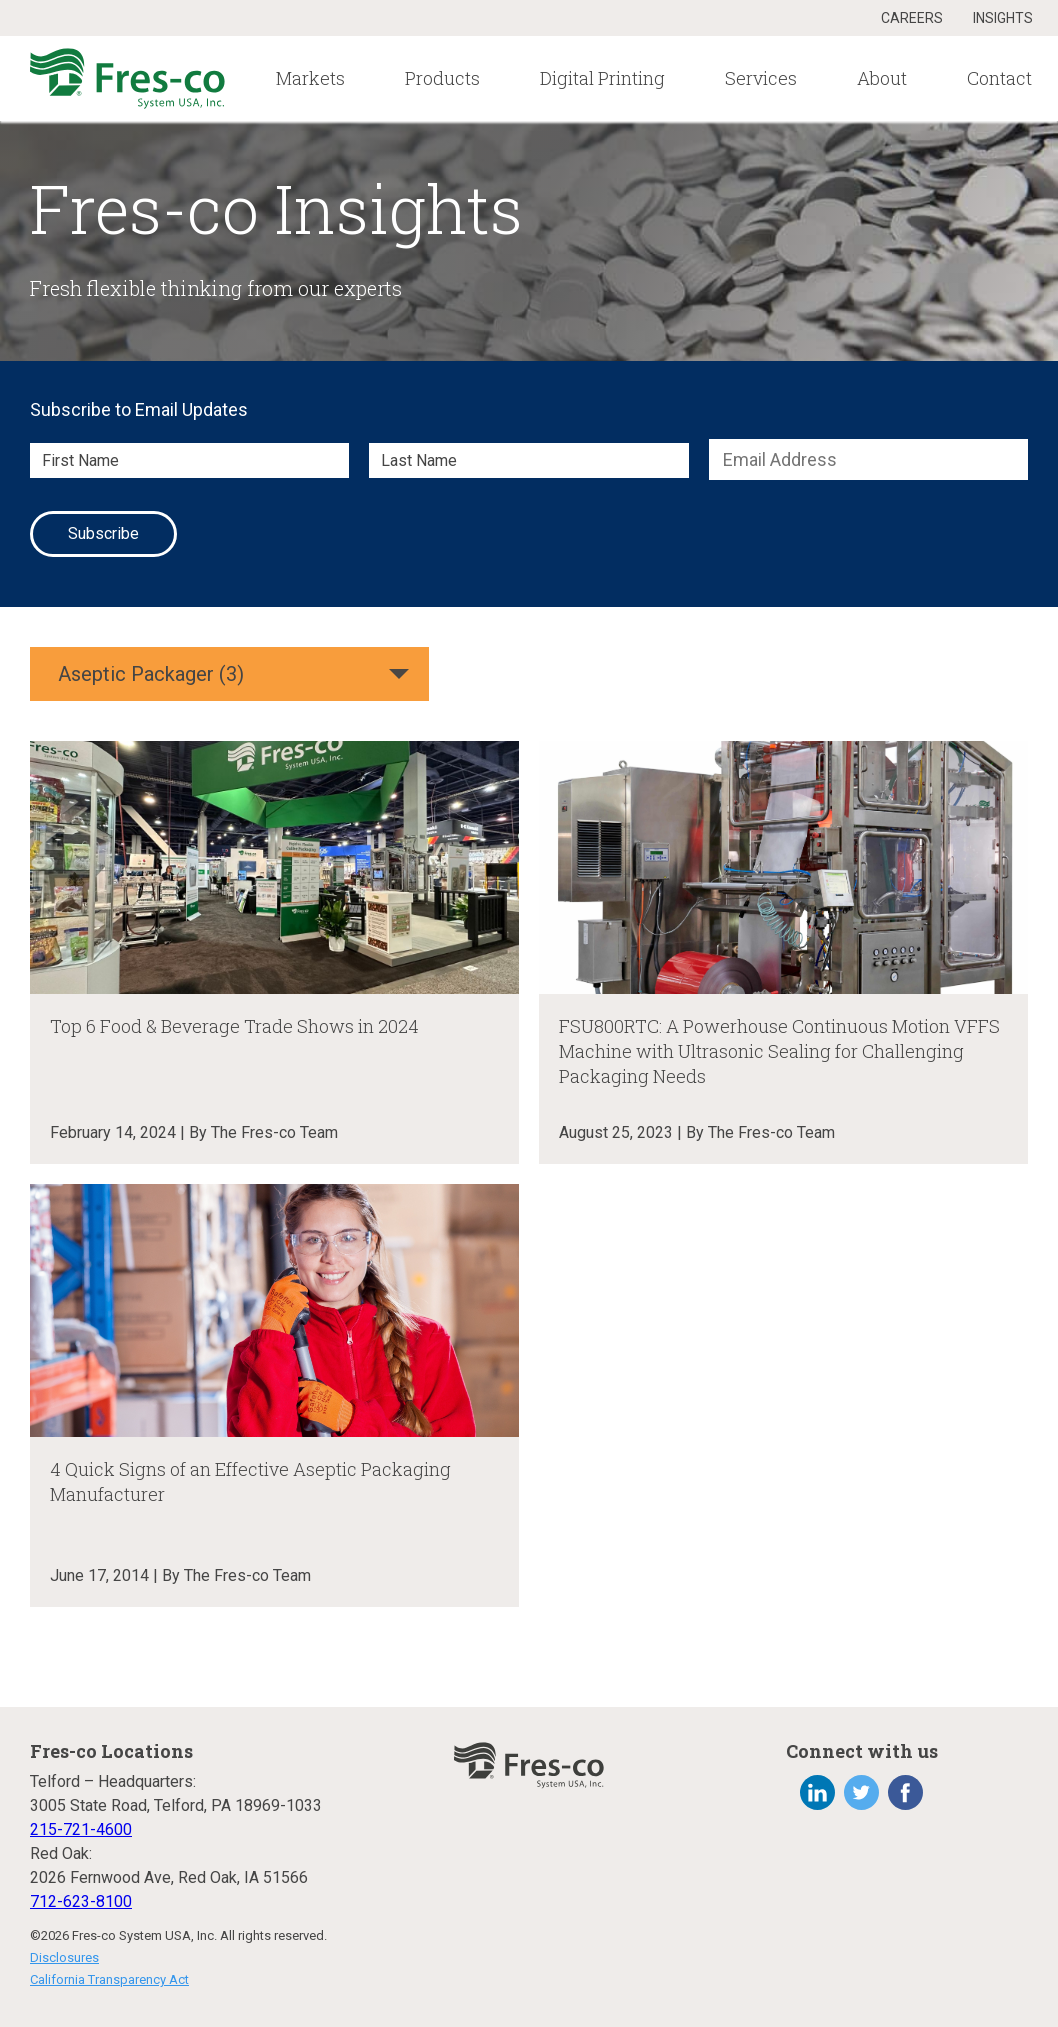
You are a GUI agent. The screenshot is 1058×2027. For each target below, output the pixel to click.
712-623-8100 (81, 1901)
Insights (1003, 18)
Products (442, 78)
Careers (912, 18)
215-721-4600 (81, 1829)
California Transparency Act (109, 1979)
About (882, 78)
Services (761, 78)
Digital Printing (602, 78)
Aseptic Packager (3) (151, 674)
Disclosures (64, 1957)
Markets (310, 78)
